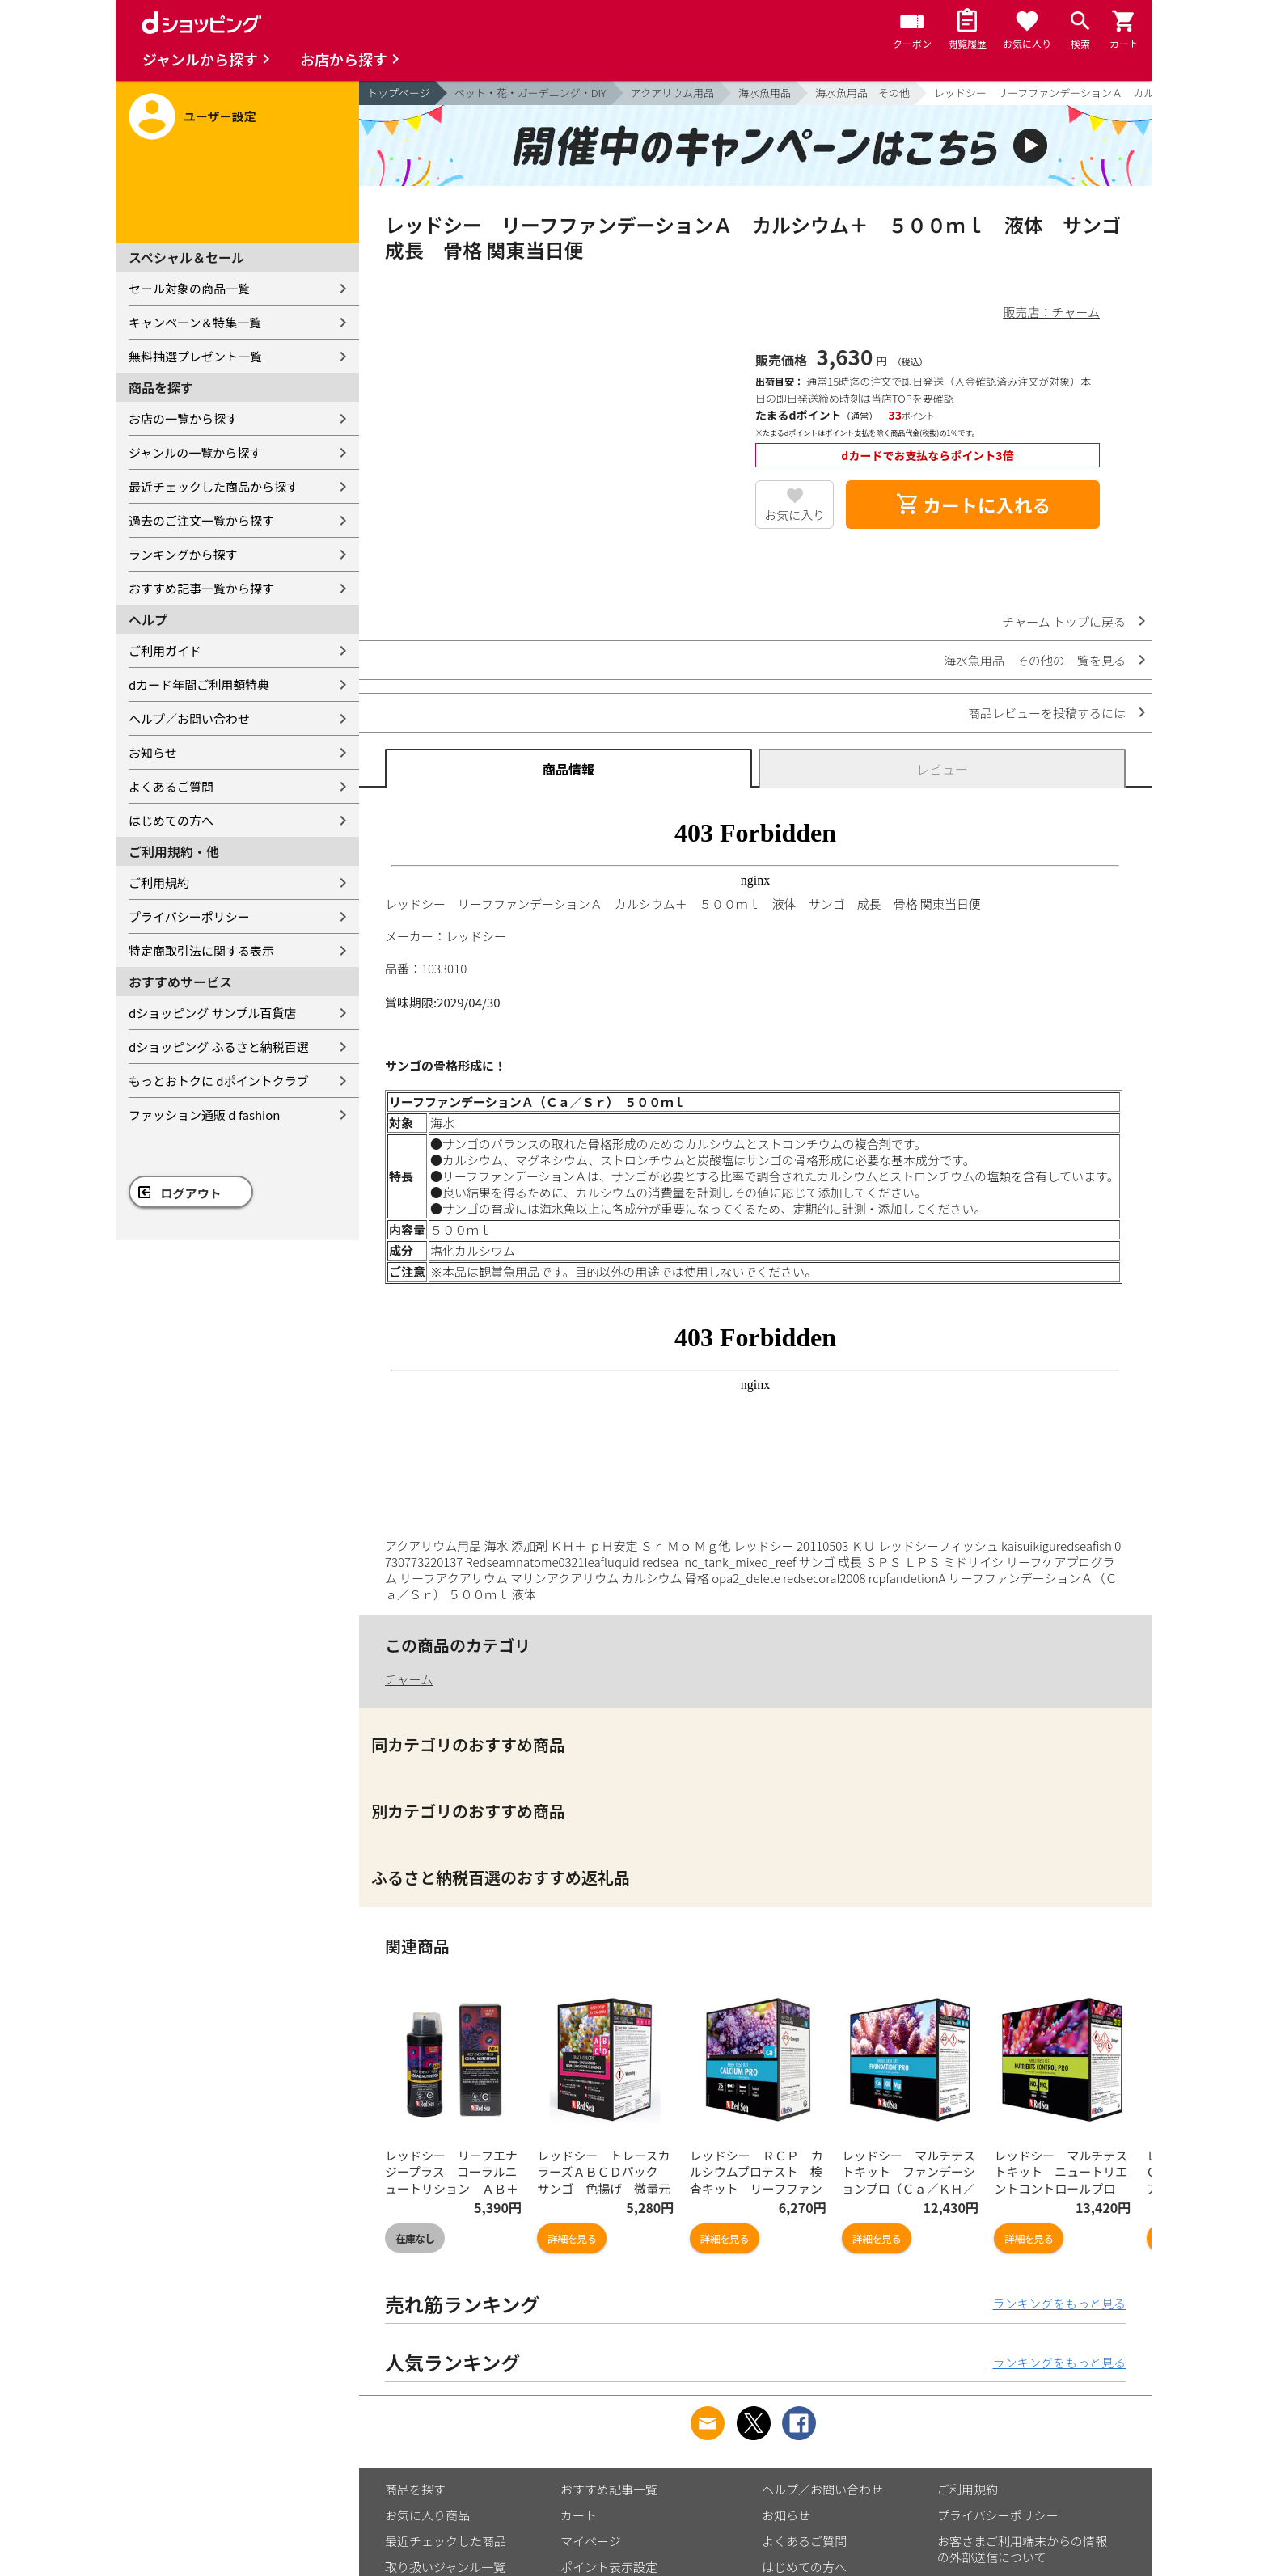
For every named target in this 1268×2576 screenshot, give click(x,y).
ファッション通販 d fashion (204, 1114)
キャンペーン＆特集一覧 (195, 322)
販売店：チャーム (1052, 311)
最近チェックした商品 (445, 2540)
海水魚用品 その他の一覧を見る (1035, 660)
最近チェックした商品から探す (213, 486)
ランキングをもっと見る (1059, 2303)
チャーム (409, 1678)
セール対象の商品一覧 (189, 288)
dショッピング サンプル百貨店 (212, 1012)
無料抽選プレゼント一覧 (195, 356)
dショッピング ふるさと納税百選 (219, 1046)
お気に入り (794, 514)
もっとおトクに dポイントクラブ (219, 1080)
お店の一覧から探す (183, 418)
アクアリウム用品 (672, 92)
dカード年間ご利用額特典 (199, 684)
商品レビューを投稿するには (1047, 713)
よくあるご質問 (171, 786)
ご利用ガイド (165, 650)
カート (578, 2514)
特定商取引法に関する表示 (201, 950)
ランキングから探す (183, 554)
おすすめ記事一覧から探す (201, 588)
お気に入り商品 (427, 2514)
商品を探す (415, 2489)
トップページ (398, 92)
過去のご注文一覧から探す (201, 520)
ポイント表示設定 (608, 2566)
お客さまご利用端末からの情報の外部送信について (1022, 2548)
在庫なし (414, 2238)
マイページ (590, 2540)
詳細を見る (571, 2238)
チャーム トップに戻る (1064, 621)
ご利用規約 (159, 882)
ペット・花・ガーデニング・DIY (530, 92)
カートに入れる (972, 504)
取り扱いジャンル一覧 (445, 2566)
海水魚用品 (764, 92)
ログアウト (191, 1193)
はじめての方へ (171, 820)
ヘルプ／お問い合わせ (189, 718)
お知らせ (153, 752)
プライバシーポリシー (189, 916)
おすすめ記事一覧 (608, 2489)
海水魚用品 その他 (862, 92)
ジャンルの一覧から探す (195, 452)
